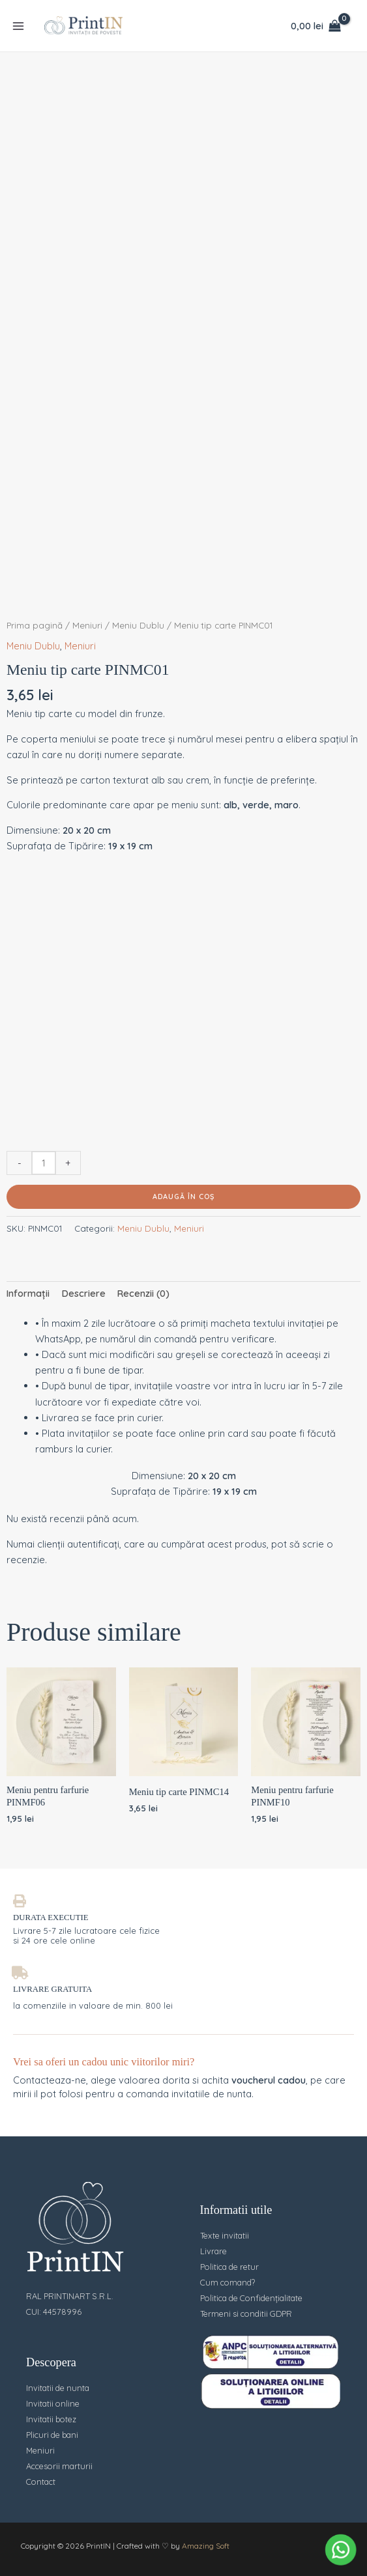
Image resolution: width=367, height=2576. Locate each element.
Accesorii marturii (59, 2466)
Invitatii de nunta (57, 2388)
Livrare (213, 2251)
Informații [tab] (28, 1293)
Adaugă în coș (183, 1196)
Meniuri (87, 625)
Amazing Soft (205, 2546)
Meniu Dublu (138, 625)
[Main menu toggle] (18, 25)
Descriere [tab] (84, 1293)
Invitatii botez (51, 2419)
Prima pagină (35, 625)
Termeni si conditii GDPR (246, 2313)
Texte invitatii (224, 2235)
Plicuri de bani (52, 2434)
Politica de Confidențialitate (251, 2298)
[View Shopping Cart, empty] (316, 25)
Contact (40, 2481)
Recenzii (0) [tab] (143, 1293)
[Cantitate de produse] (43, 1163)
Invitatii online (53, 2403)
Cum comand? (227, 2282)
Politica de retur (229, 2266)
